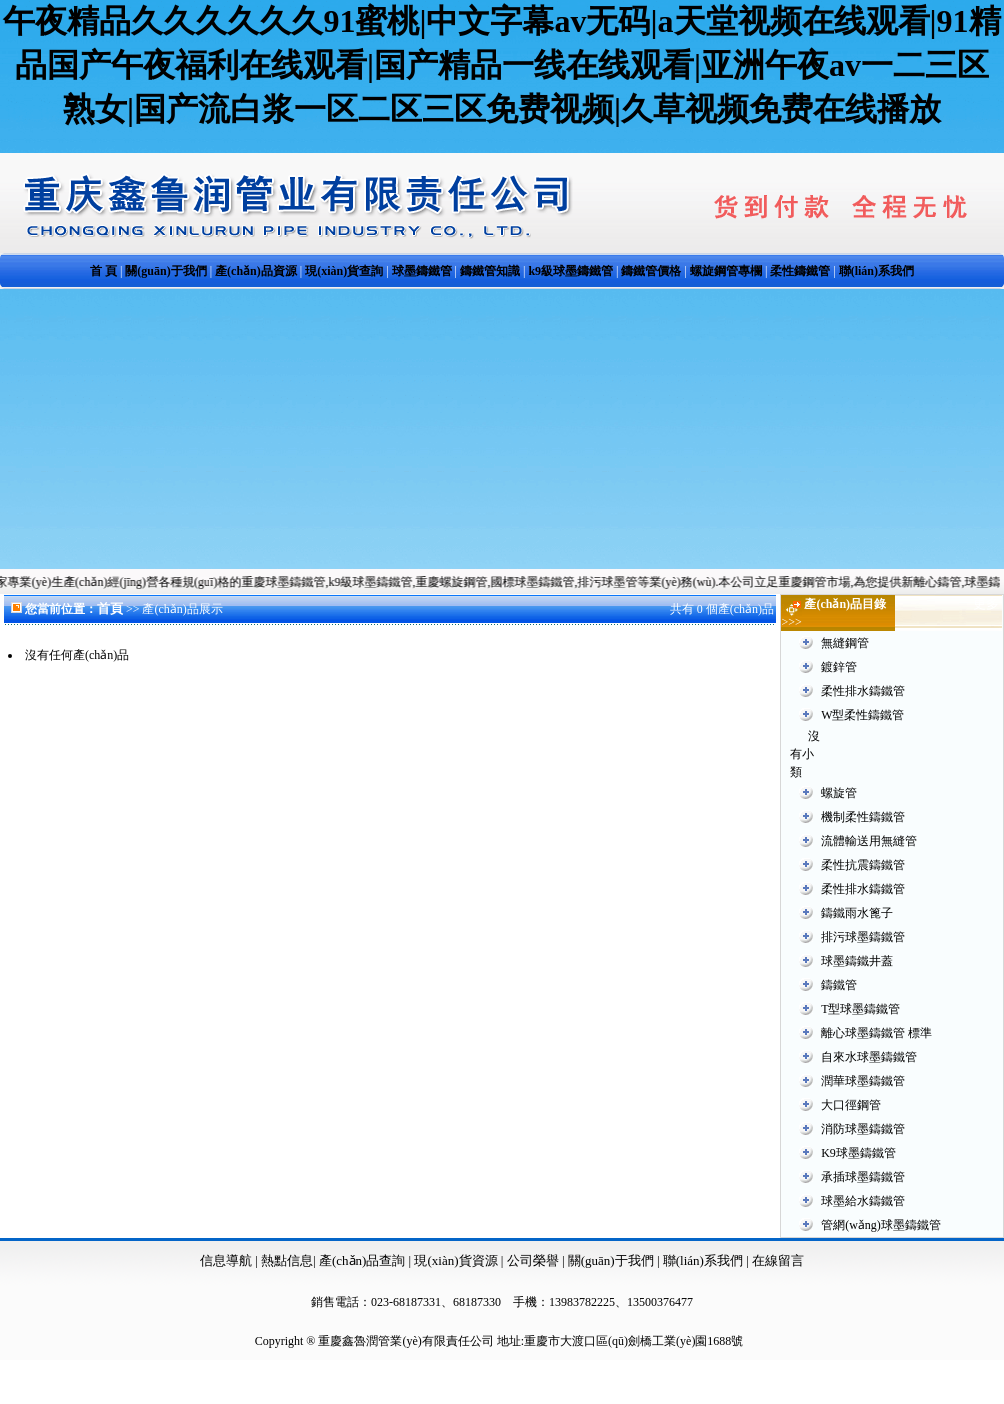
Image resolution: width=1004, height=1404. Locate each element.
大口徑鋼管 (851, 1105)
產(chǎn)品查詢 (364, 1260)
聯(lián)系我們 (704, 1260)
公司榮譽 (534, 1260)
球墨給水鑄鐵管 (863, 1201)
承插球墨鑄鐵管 (863, 1177)
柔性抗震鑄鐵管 (863, 865)
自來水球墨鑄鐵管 (869, 1057)
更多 (986, 603)
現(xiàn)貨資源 (456, 1260)
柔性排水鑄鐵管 (863, 691)
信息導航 (226, 1260)
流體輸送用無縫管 (869, 841)
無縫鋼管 (845, 643)
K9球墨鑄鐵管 (858, 1153)
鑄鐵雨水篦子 (857, 913)
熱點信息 (287, 1260)
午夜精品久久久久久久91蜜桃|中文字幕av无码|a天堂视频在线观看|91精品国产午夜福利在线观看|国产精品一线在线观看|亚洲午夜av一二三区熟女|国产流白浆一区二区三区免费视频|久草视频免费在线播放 (501, 65)
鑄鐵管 (839, 985)
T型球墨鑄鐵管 (860, 1009)
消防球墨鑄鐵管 (863, 1129)
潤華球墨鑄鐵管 (863, 1081)
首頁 (110, 608)
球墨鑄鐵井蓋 (857, 961)
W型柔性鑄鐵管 (862, 715)
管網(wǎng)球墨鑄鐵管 (881, 1225)
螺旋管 (839, 793)
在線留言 (778, 1260)
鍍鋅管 (839, 667)
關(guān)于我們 (611, 1260)
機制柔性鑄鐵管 (863, 817)
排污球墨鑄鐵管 (863, 937)
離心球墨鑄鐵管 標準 (876, 1033)
